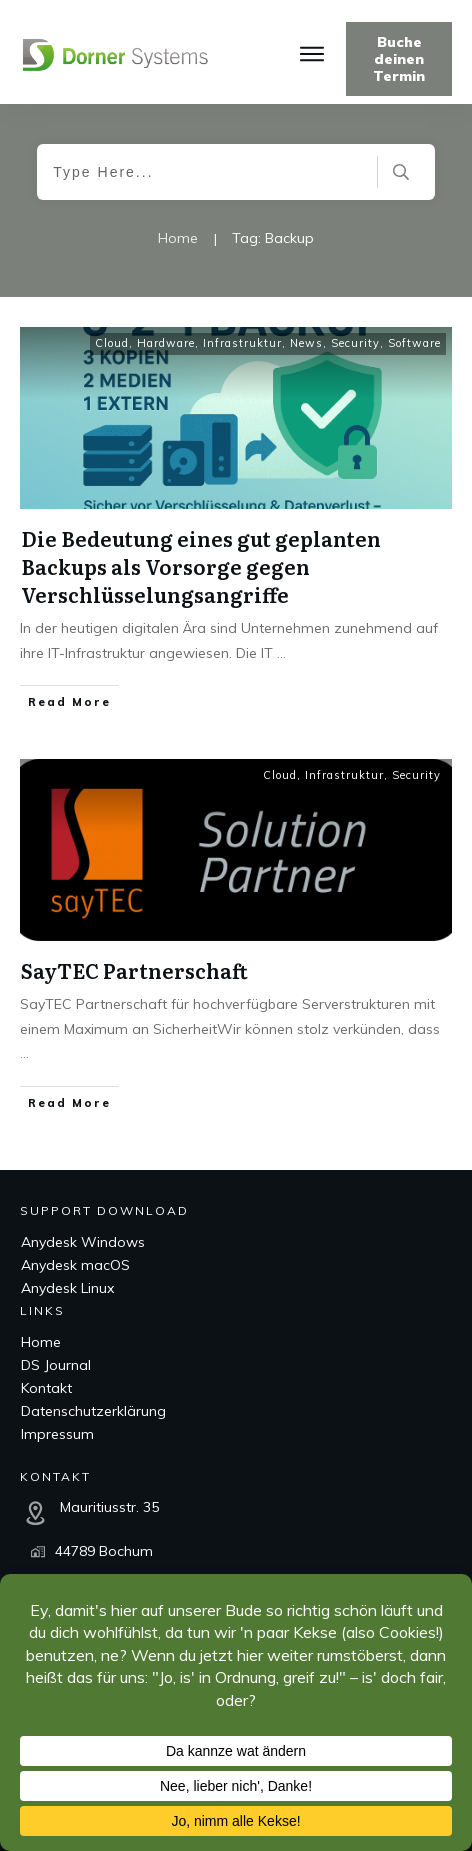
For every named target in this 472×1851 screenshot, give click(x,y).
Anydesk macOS (75, 1265)
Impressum (57, 1434)
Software (414, 343)
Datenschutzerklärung (93, 1411)
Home (41, 1342)
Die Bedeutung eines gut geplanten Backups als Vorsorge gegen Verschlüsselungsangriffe (201, 566)
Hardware (166, 343)
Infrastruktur (242, 343)
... (281, 653)
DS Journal (56, 1365)
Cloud (112, 343)
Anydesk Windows (83, 1242)
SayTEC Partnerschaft (134, 970)
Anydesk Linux (67, 1288)
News (306, 343)
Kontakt (46, 1388)
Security (355, 343)
